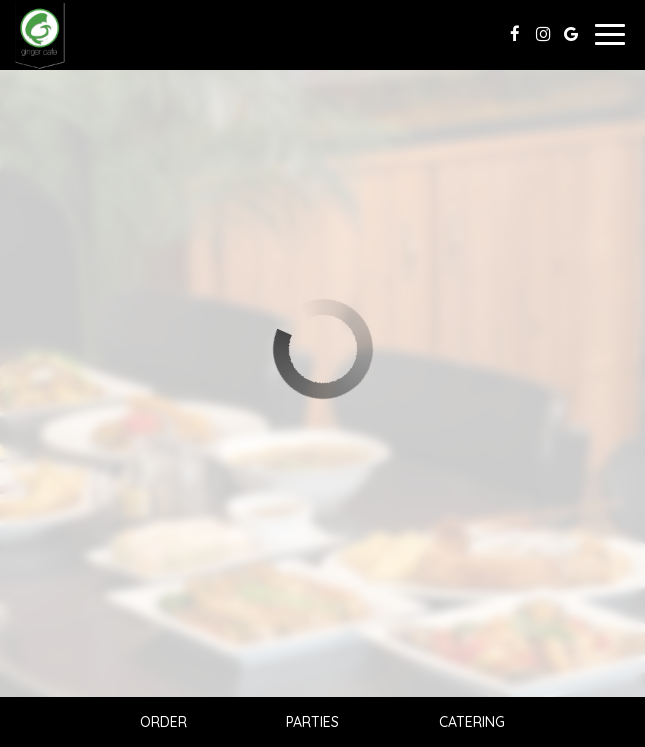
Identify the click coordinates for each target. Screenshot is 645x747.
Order (163, 722)
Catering (472, 722)
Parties (312, 722)
